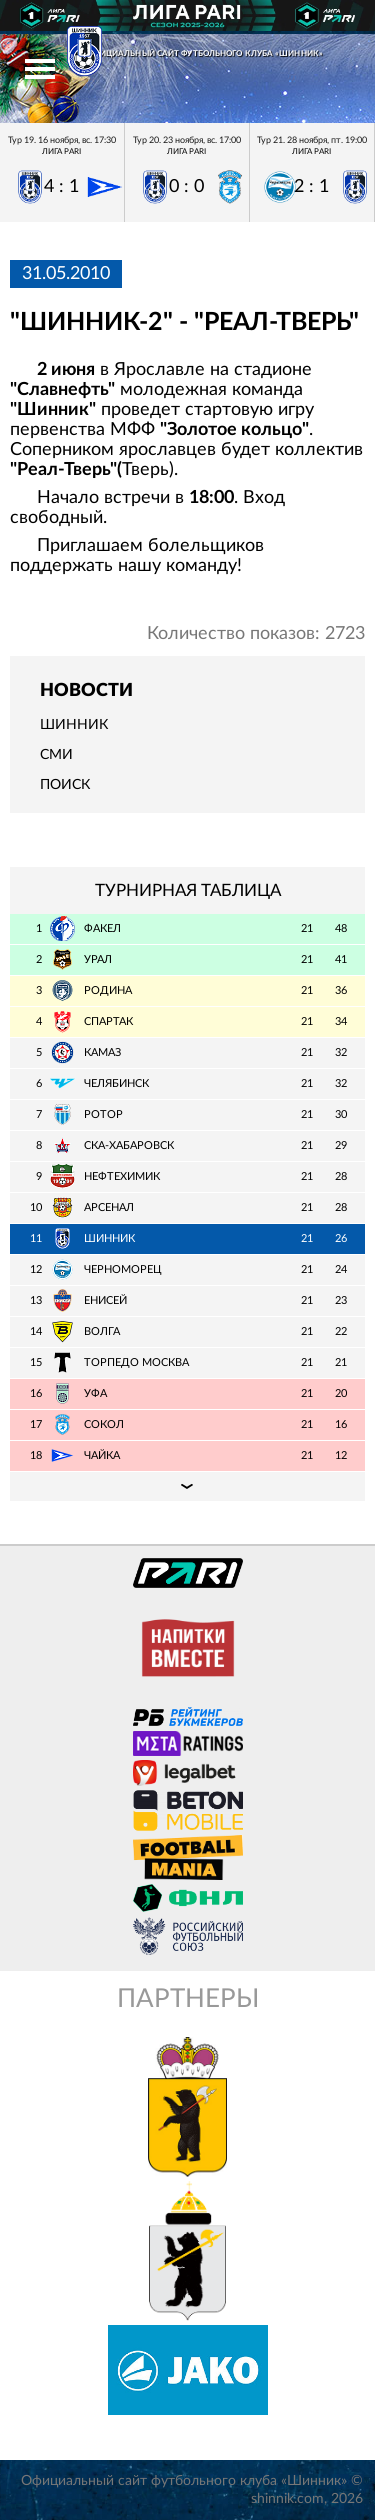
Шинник (74, 725)
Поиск (65, 785)
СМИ (56, 755)
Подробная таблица (187, 1486)
